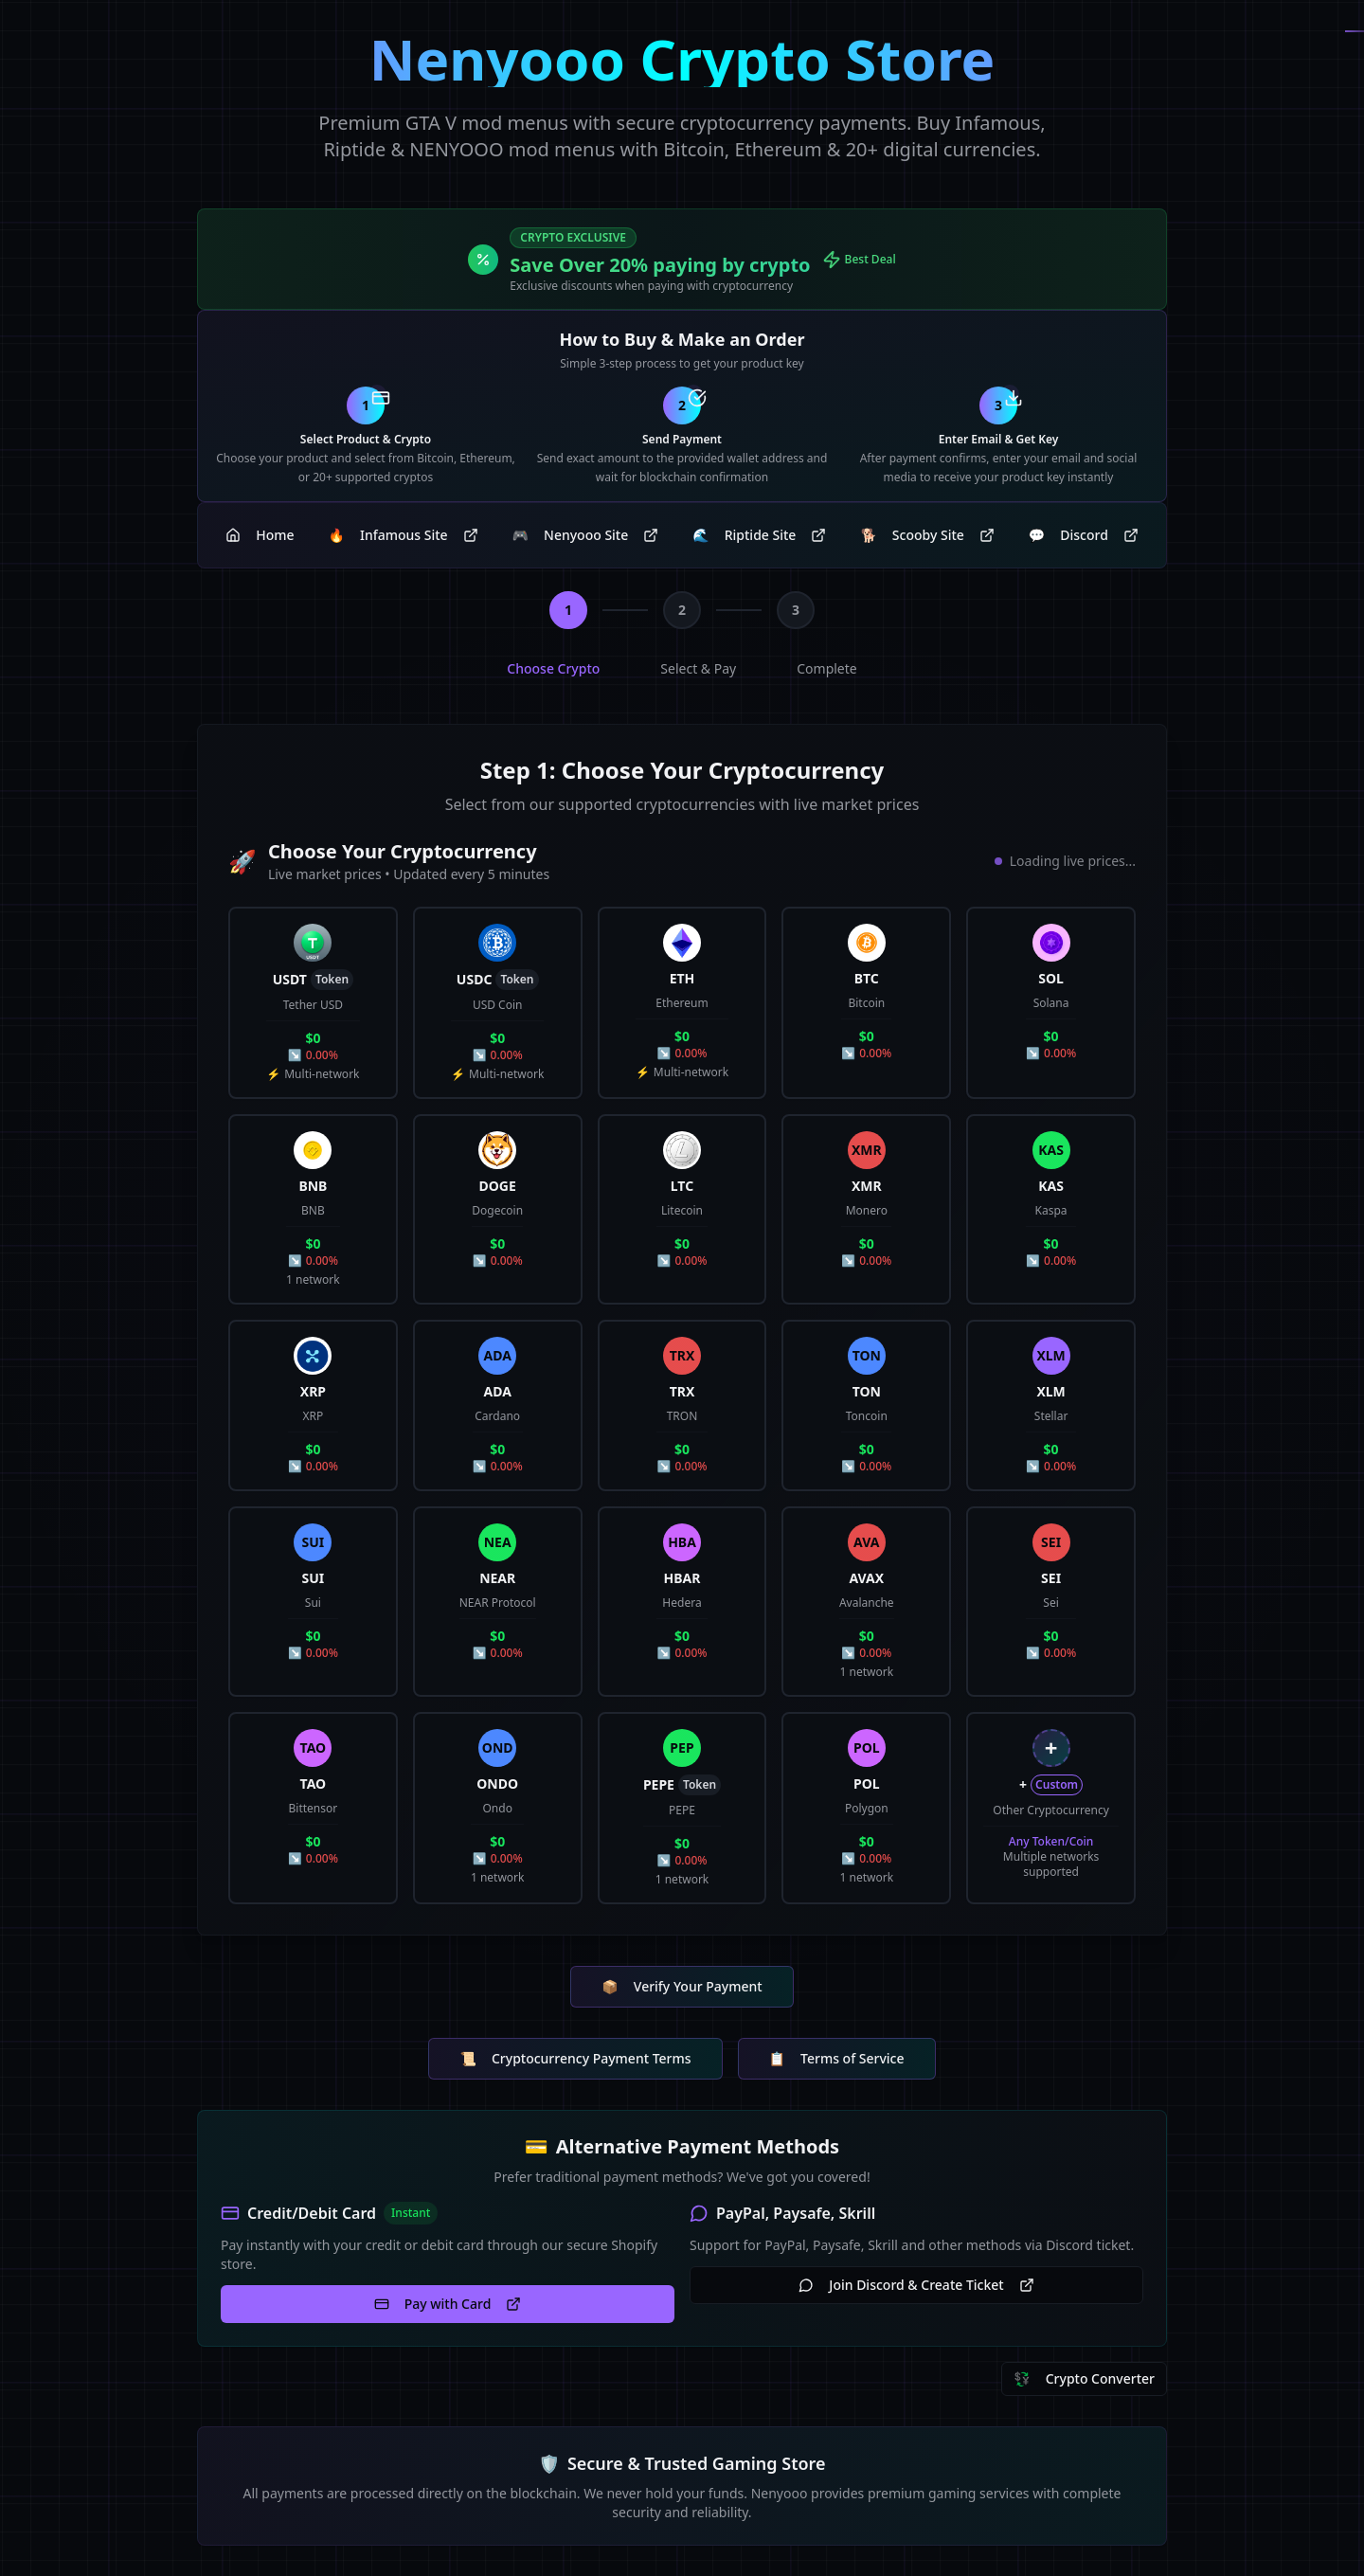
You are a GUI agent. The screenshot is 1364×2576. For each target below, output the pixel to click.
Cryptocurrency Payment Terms (575, 2058)
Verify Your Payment (681, 1986)
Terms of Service (837, 2058)
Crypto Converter (1084, 2378)
